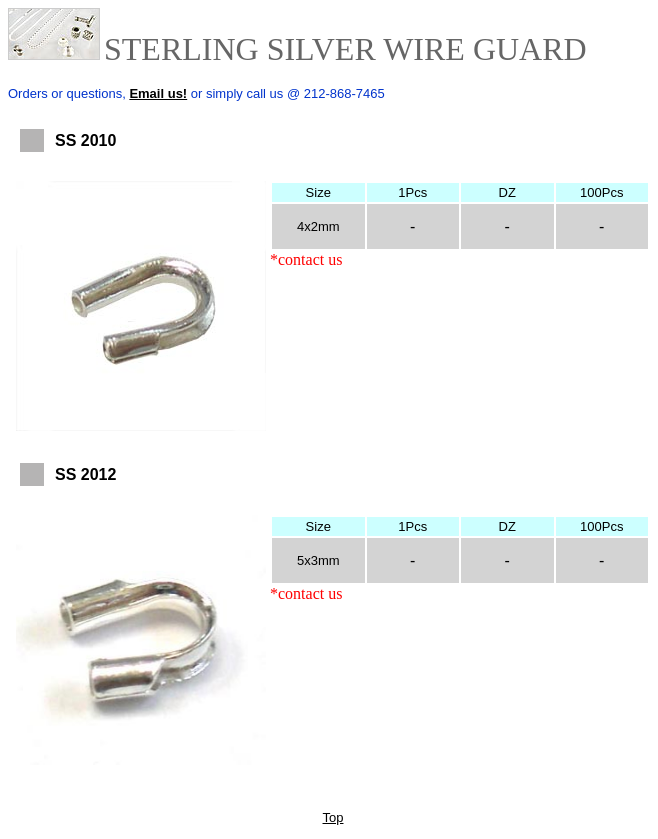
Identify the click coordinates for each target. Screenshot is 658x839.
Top (333, 817)
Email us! (158, 93)
